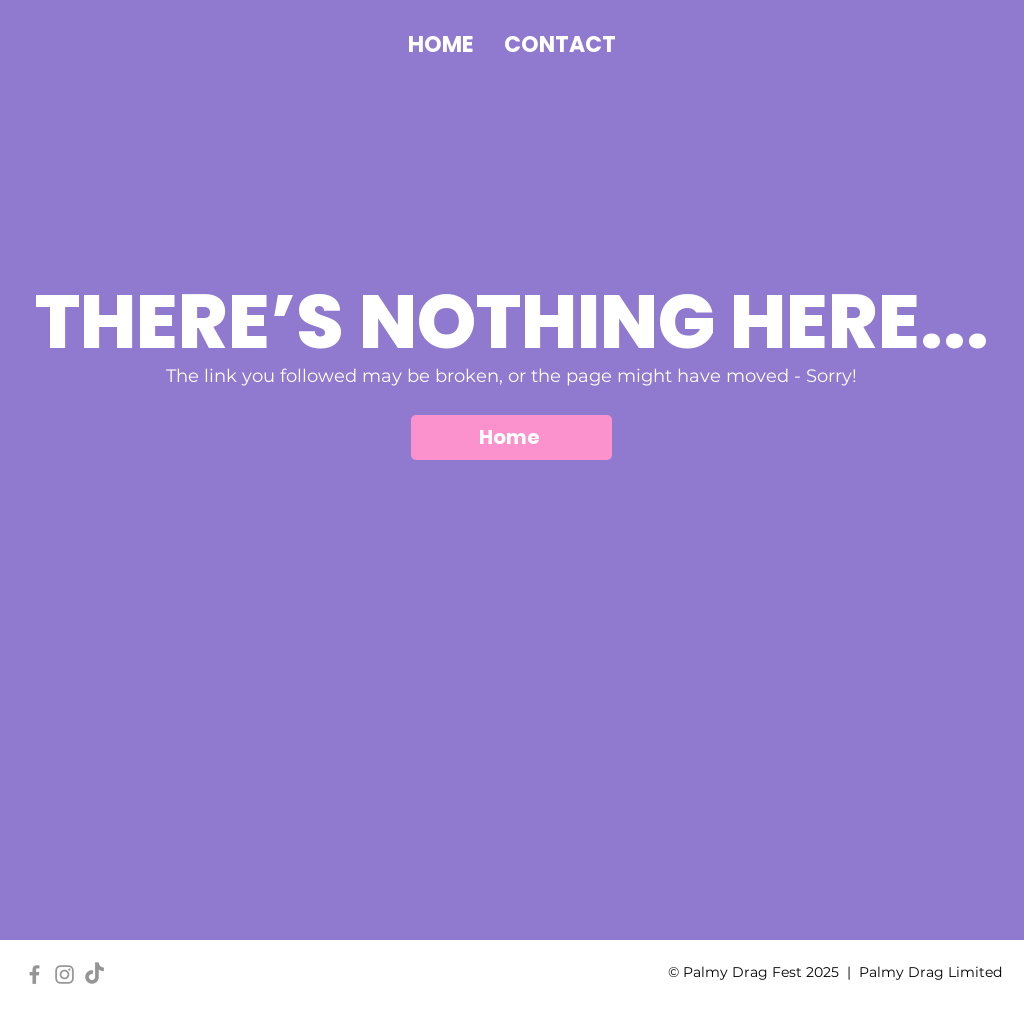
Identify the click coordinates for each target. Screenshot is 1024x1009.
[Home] (511, 437)
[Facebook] (34, 974)
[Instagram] (64, 974)
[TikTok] (94, 974)
